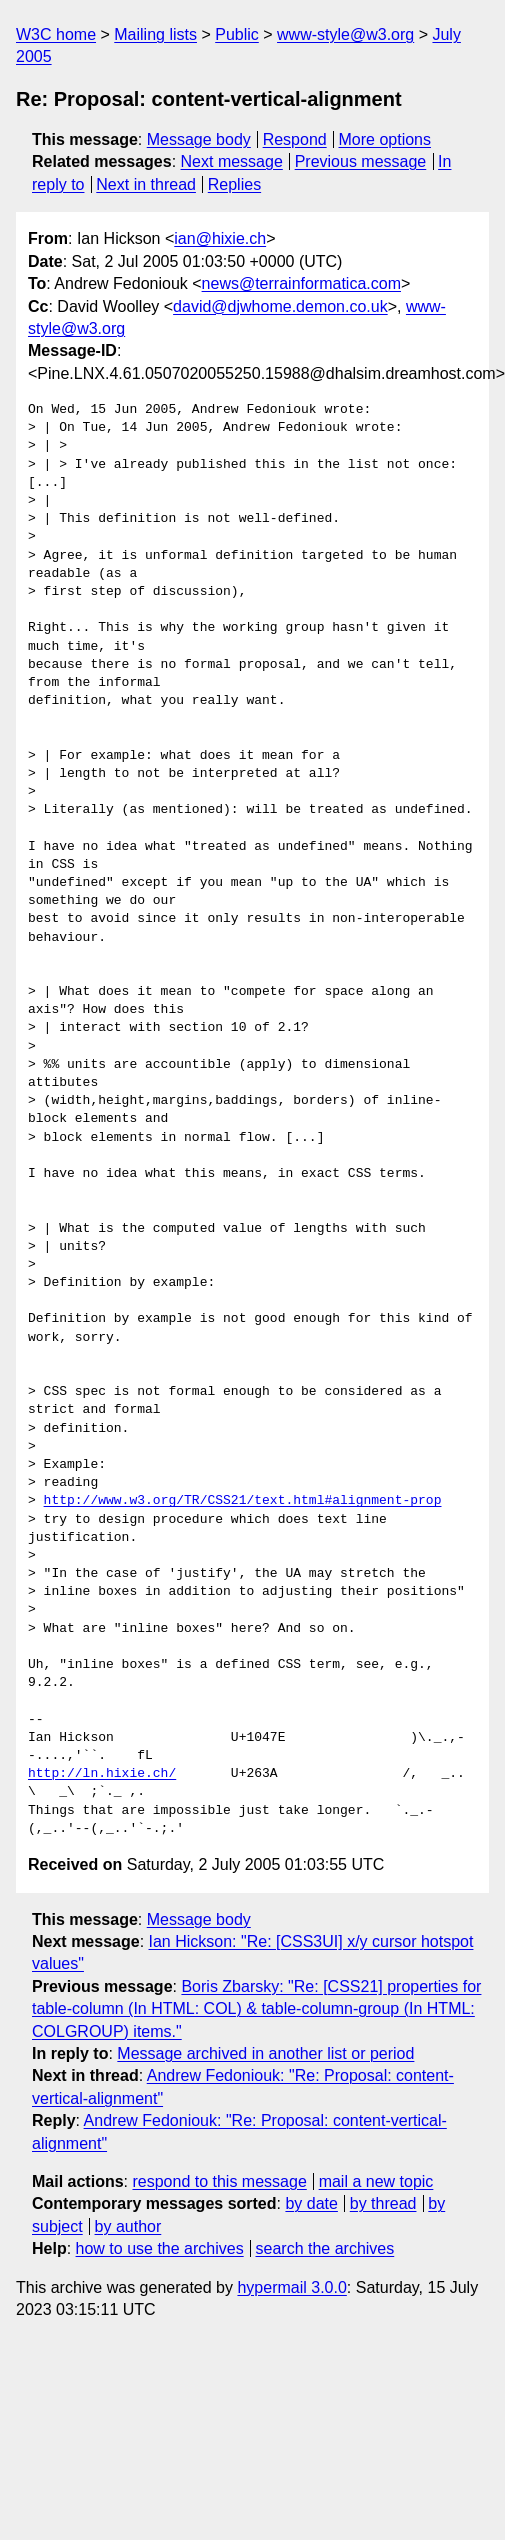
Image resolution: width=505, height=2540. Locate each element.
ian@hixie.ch (220, 238)
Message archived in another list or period (265, 2053)
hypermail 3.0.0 (291, 2287)
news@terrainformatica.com (301, 283)
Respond (295, 139)
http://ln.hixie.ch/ (102, 1774)
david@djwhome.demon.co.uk (280, 306)
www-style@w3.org (345, 34)
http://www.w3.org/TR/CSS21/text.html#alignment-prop (243, 1501)
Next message (232, 161)
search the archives (325, 2248)
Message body (199, 139)
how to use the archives (160, 2248)
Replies (234, 184)
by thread (383, 2203)
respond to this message (219, 2181)
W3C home (56, 34)
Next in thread (146, 184)
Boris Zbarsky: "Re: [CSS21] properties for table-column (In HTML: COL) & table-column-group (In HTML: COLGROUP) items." (256, 2009)
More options (385, 139)
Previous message (361, 161)
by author (128, 2226)
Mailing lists (155, 34)
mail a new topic (376, 2181)
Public (237, 34)
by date (311, 2203)
